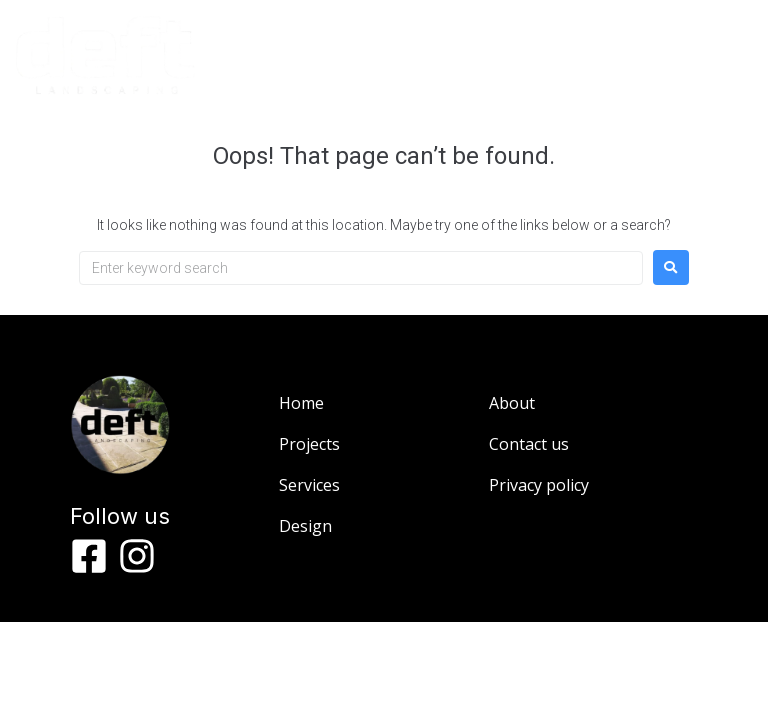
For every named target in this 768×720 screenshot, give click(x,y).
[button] (601, 65)
